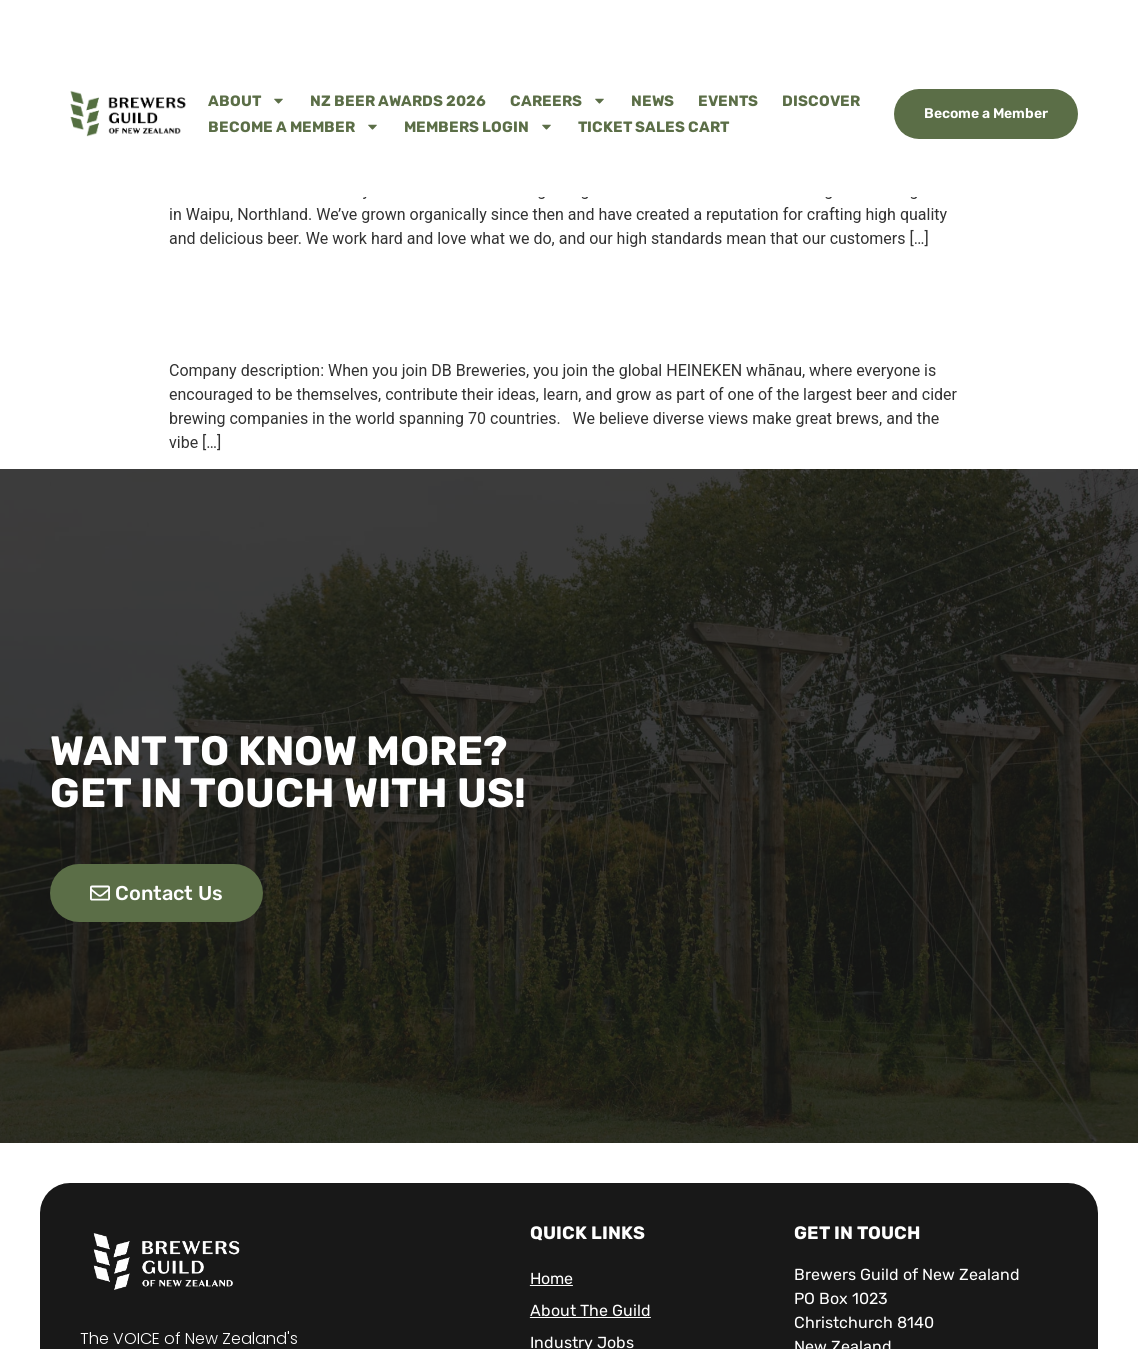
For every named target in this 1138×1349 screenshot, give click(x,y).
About (247, 101)
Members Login (479, 127)
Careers (558, 101)
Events (728, 101)
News (652, 101)
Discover (821, 101)
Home (551, 1278)
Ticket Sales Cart (653, 127)
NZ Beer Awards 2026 (398, 101)
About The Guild (590, 1310)
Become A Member (294, 127)
